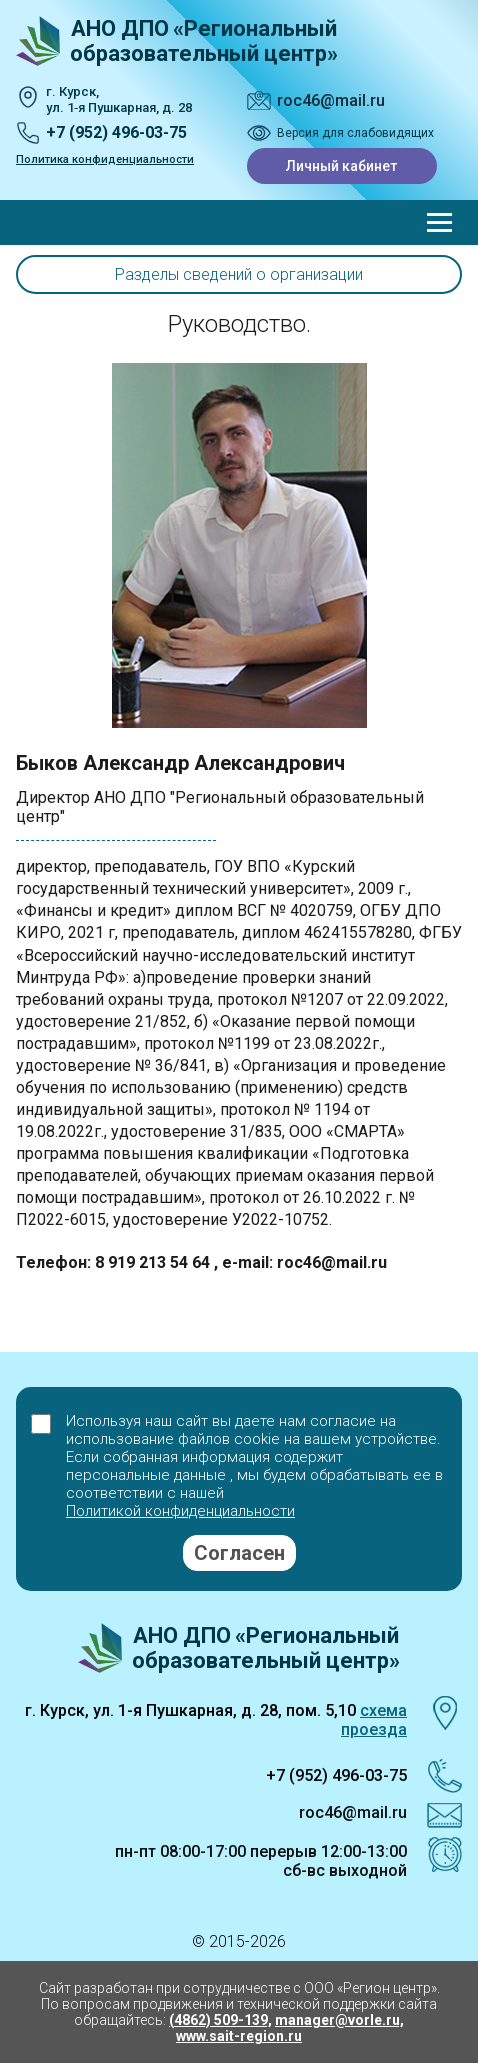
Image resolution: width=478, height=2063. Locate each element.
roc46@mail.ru (331, 100)
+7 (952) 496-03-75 (116, 132)
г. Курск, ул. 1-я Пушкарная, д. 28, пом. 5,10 (190, 1710)
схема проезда (374, 1720)
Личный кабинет (341, 166)
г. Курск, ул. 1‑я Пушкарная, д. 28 (119, 99)
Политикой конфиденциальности (180, 1511)
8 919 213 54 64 (154, 1262)
